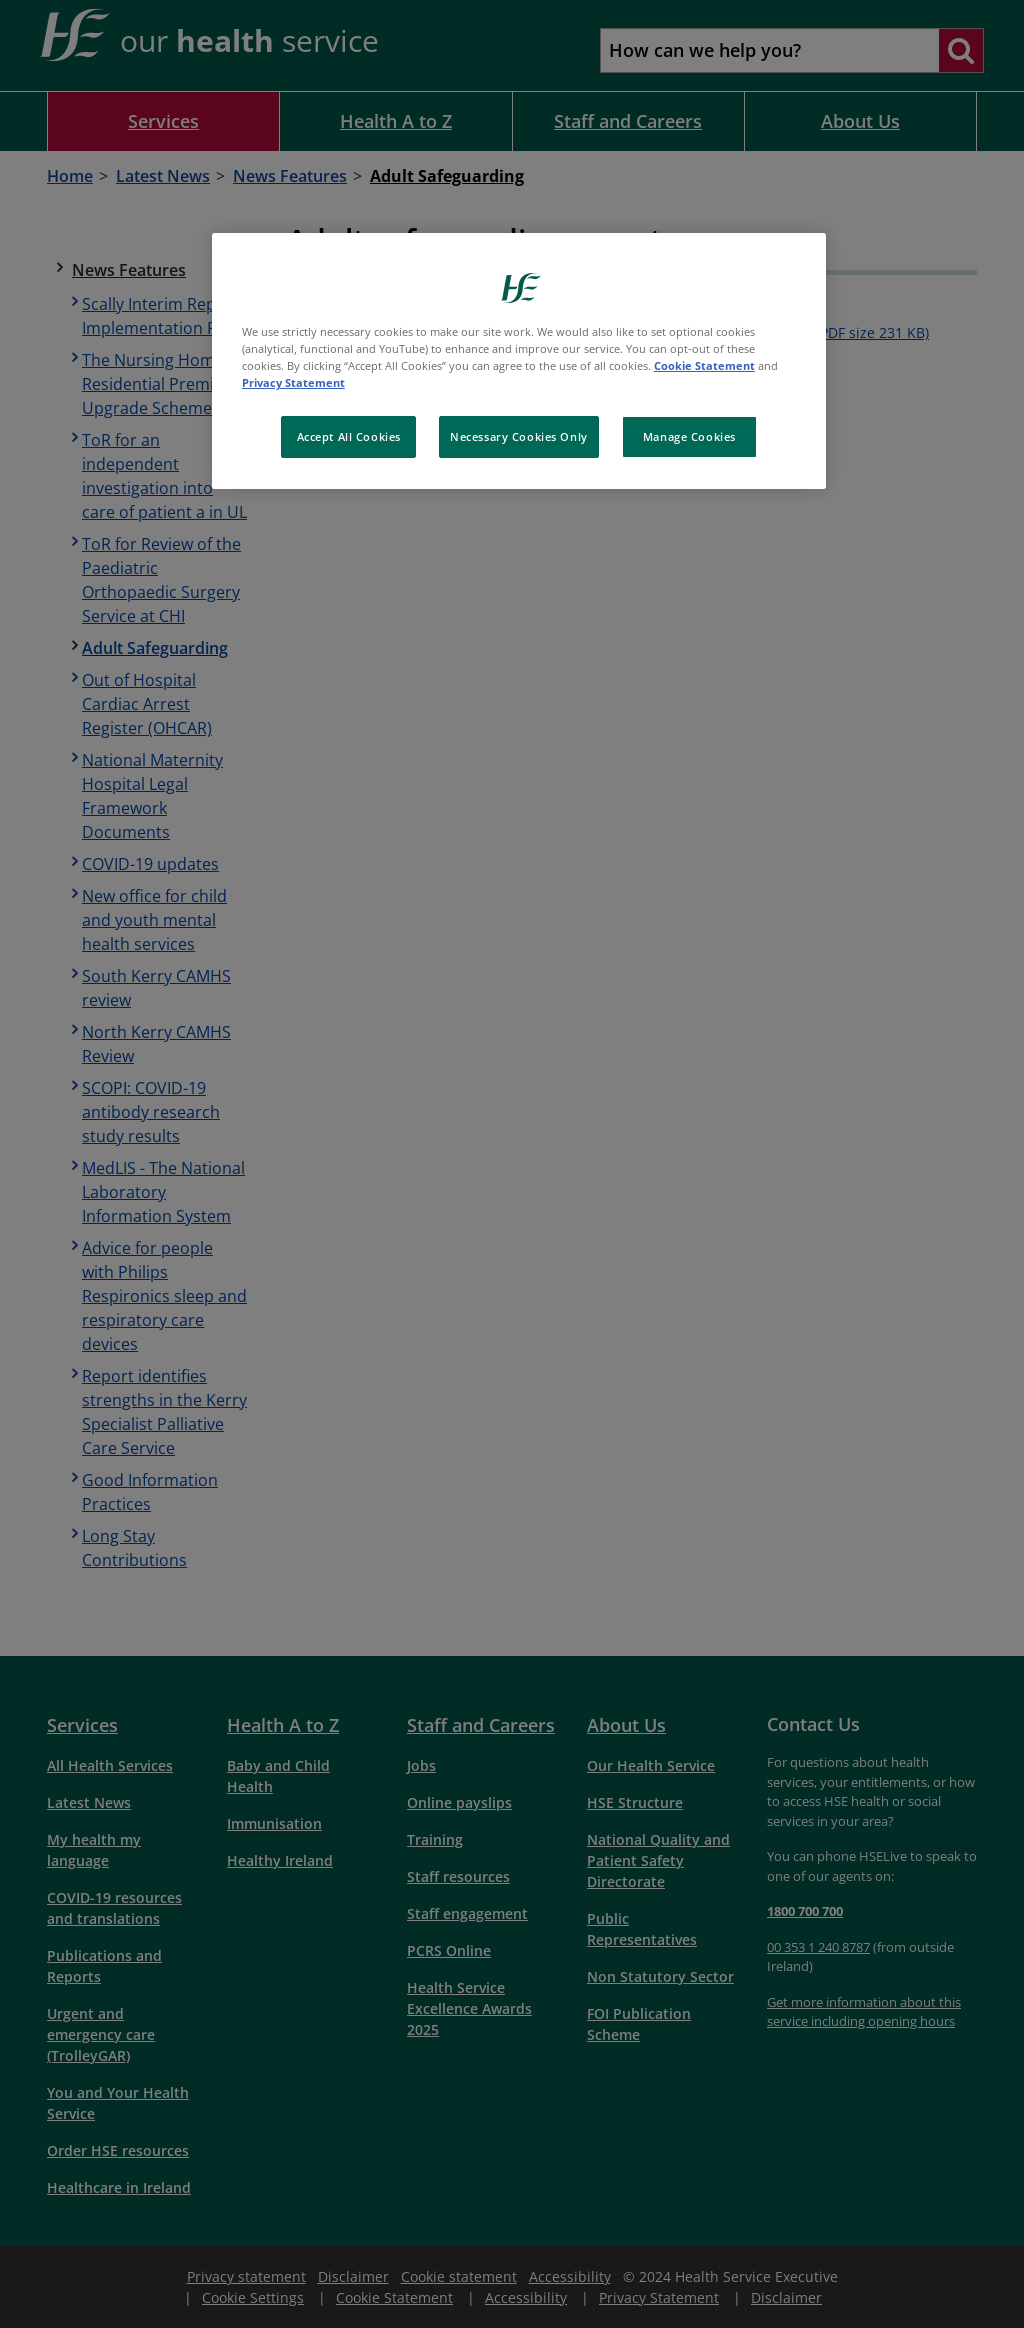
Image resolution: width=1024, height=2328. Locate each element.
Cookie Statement (704, 365)
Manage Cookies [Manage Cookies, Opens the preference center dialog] (689, 436)
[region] (519, 361)
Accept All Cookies (349, 436)
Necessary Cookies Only (519, 436)
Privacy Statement (293, 382)
